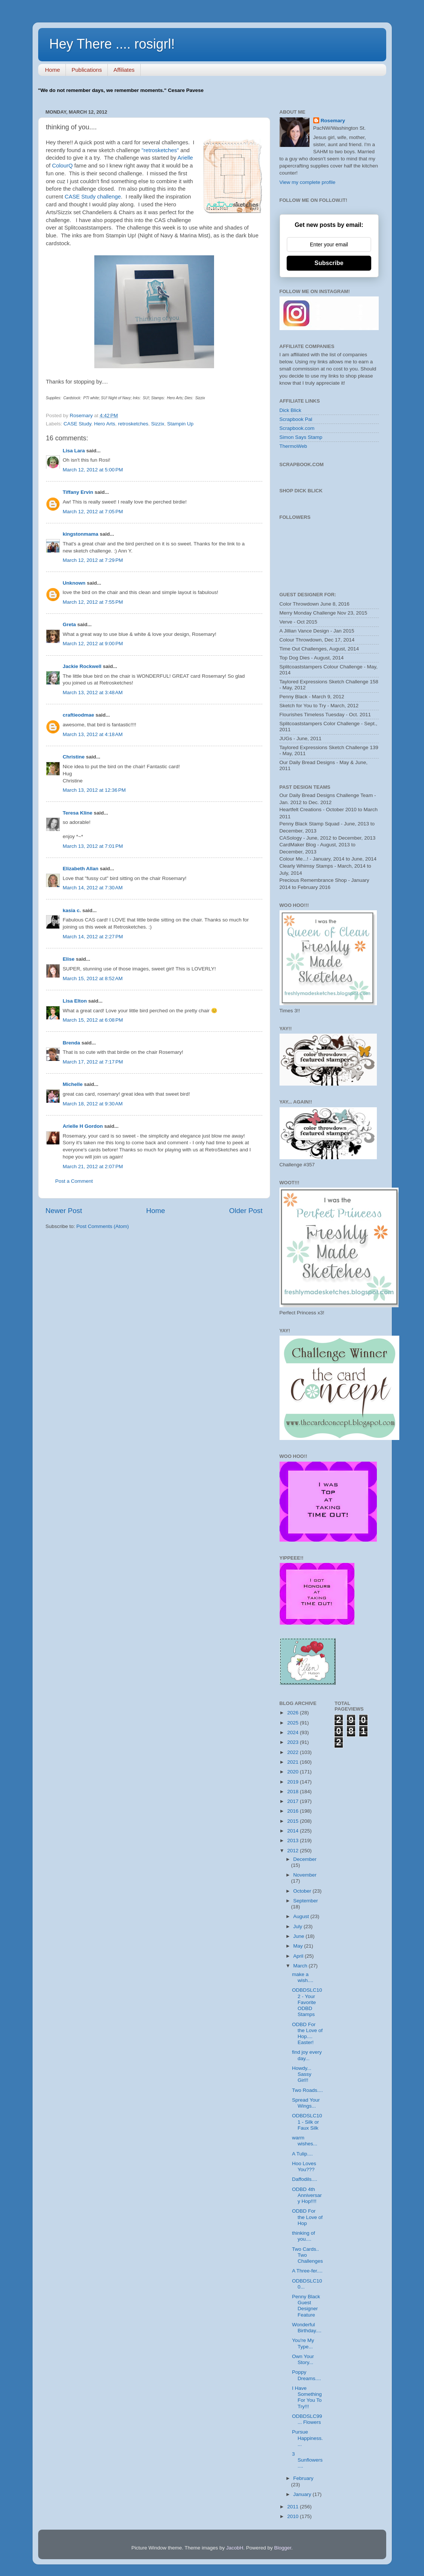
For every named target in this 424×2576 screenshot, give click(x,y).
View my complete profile (308, 182)
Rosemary (333, 120)
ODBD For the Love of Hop (307, 2217)
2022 (293, 1752)
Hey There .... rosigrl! (112, 44)
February (303, 2478)
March (301, 1966)
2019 (293, 1782)
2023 (293, 1742)
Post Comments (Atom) (102, 1226)
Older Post (245, 1211)
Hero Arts (104, 424)
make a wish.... (302, 1977)
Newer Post (64, 1211)
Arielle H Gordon (83, 1126)
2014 (293, 1831)
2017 (293, 1801)
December (305, 1859)
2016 (293, 1811)
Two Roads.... (307, 2090)
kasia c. (72, 910)
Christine (74, 757)
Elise (69, 959)
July (298, 1926)
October (303, 1891)
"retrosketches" (160, 150)
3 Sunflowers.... (307, 2460)
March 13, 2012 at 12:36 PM (94, 790)
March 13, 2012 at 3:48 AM (93, 692)
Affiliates (123, 70)
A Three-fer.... (307, 2271)
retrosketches (133, 424)
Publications (86, 70)
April (299, 1956)
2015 (293, 1821)
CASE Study (77, 424)
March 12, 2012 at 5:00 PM (93, 470)
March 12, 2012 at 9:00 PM (93, 643)
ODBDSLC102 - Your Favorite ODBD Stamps (307, 2002)
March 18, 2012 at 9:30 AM (93, 1104)
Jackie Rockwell (82, 666)
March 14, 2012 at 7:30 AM (93, 887)
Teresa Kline (77, 813)
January (303, 2494)
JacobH (234, 2548)
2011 (293, 2506)
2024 (293, 1732)
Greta (69, 624)
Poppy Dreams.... (306, 2375)
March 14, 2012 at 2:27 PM (93, 936)
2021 (293, 1762)
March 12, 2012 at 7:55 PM (93, 602)
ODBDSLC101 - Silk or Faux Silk (307, 2121)
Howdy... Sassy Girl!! (301, 2074)
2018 (293, 1791)
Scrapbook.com (297, 428)
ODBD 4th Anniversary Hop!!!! (307, 2195)
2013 (293, 1840)
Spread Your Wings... (306, 2103)
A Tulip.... (302, 2154)
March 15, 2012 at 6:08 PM (93, 1020)
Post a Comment (74, 1181)
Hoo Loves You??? (304, 2166)
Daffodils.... (304, 2179)
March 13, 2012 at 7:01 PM (93, 846)
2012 (293, 1850)
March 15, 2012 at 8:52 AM (93, 978)
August (302, 1916)
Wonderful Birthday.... (306, 2327)
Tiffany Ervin (78, 492)
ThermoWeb (293, 446)
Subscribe (328, 263)
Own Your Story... (303, 2359)
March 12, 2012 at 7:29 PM (93, 560)
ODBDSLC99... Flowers (307, 2419)
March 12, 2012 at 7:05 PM (93, 511)
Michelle (73, 1084)
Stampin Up (180, 424)
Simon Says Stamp (301, 437)
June (299, 1936)
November (305, 1875)
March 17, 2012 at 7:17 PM (93, 1062)
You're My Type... (303, 2343)
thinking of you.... (303, 2236)
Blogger (283, 2548)
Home (52, 70)
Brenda (71, 1043)
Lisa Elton (75, 1001)
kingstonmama (80, 534)
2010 (293, 2516)
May (298, 1946)
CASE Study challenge (93, 197)
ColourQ (62, 166)
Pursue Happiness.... (307, 2438)
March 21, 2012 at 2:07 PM (93, 1166)
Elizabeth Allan (81, 868)
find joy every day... (307, 2055)
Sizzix (157, 424)
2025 (293, 1723)
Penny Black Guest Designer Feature (306, 2306)
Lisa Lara (74, 450)
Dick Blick (291, 410)
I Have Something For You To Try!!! (307, 2397)
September (305, 1900)
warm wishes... (304, 2140)
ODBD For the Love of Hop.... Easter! (307, 2034)
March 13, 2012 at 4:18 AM (93, 734)
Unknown (74, 583)
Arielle (185, 158)
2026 (293, 1712)
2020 (293, 1772)
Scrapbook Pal (296, 419)
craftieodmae (78, 715)
